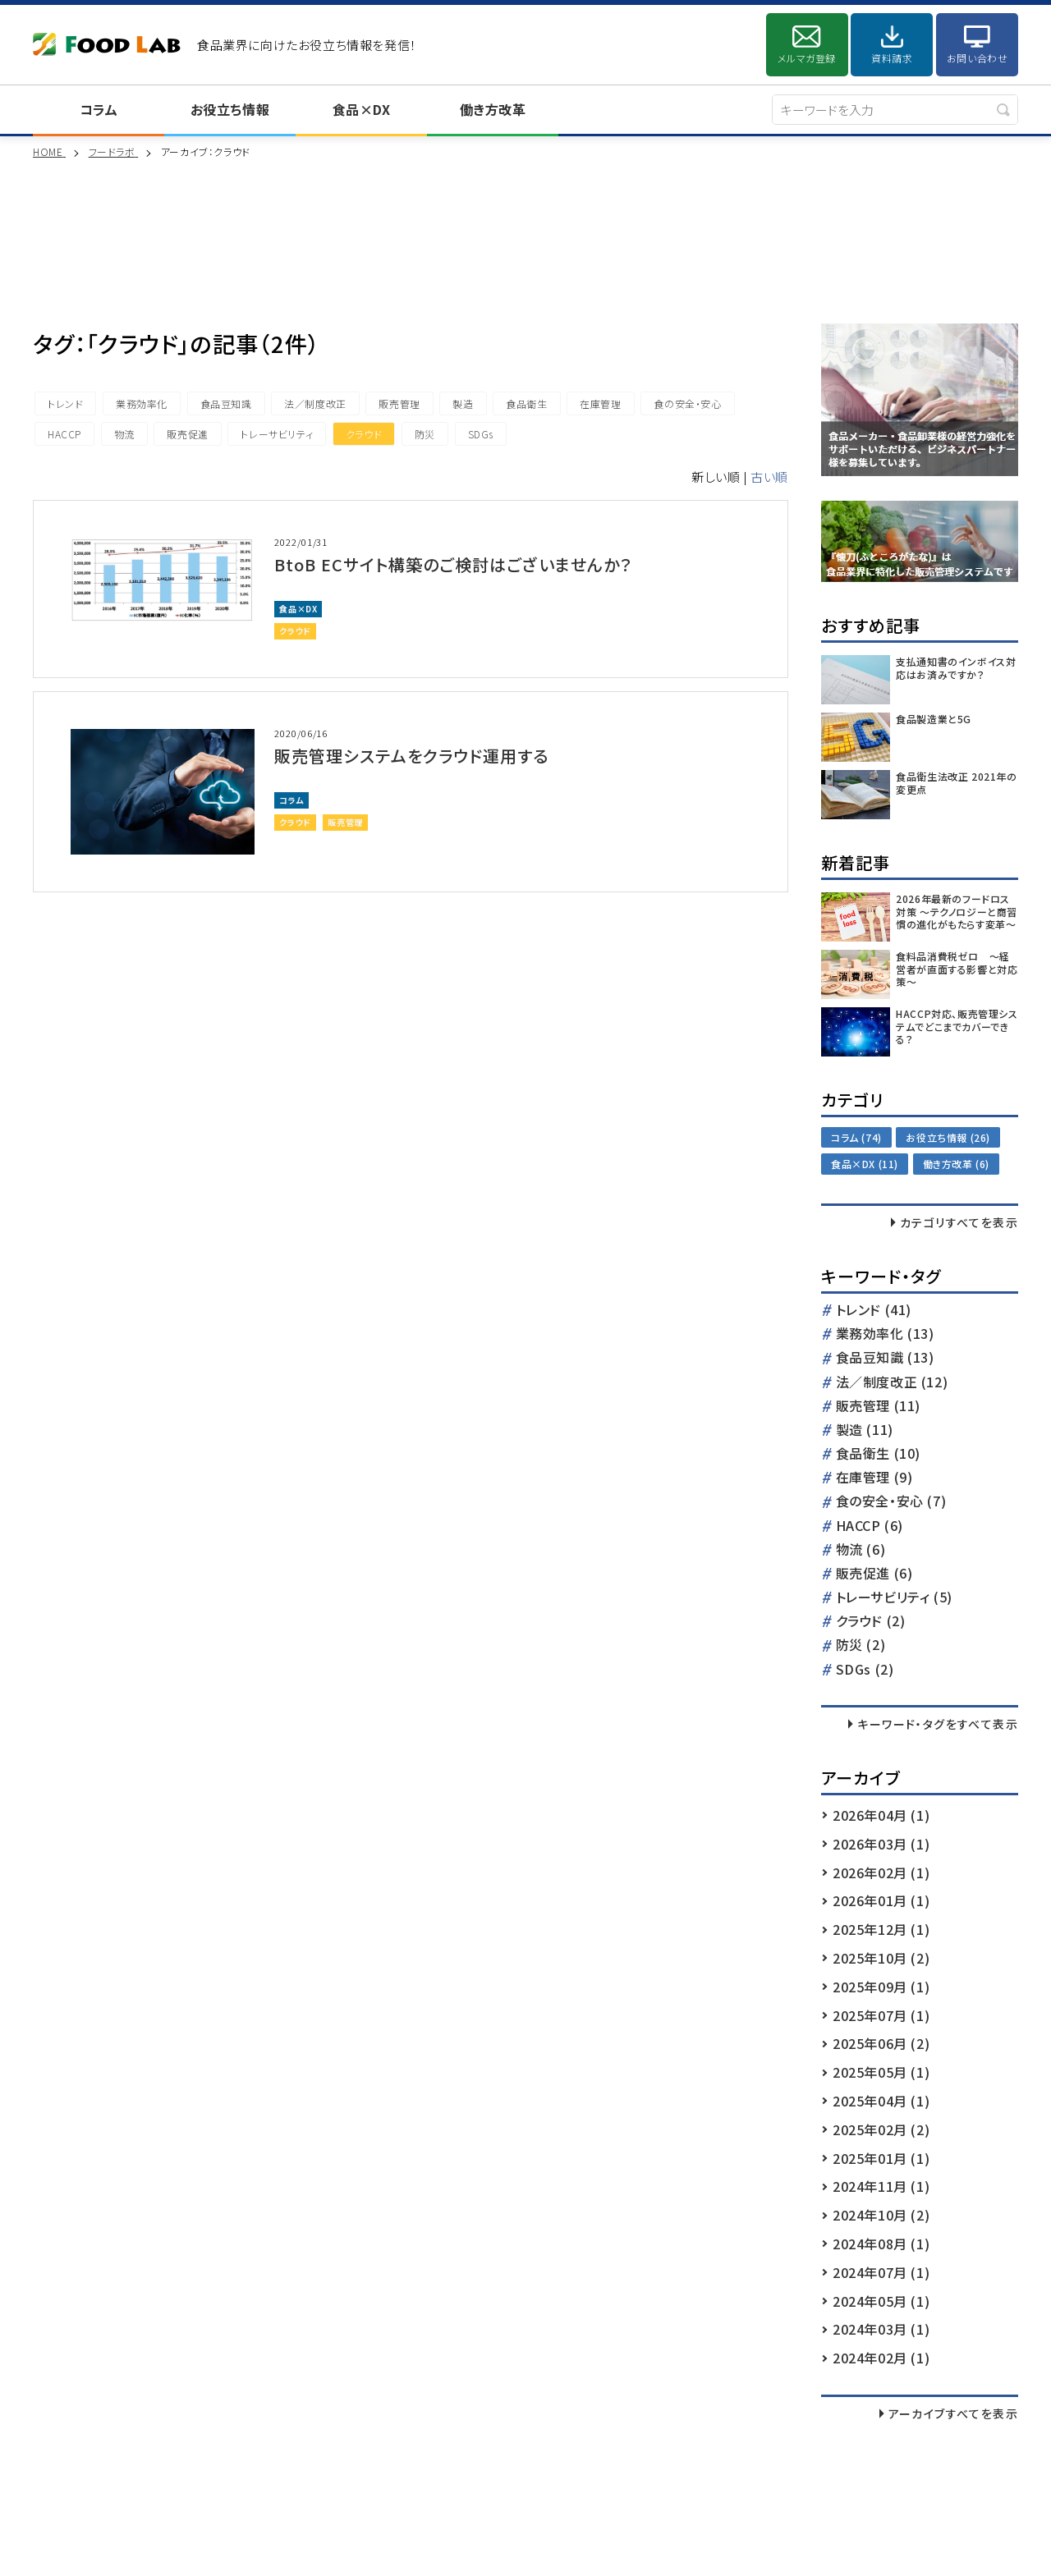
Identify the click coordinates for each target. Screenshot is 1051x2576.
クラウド (364, 434)
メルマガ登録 (807, 58)
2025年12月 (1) (881, 1929)
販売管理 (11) (878, 1406)
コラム (99, 109)
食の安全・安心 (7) (891, 1501)
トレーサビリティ (277, 434)
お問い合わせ (977, 58)
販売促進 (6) (874, 1574)
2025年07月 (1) (881, 2015)
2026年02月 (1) (881, 1872)
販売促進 (187, 434)
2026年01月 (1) (881, 1900)
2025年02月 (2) (881, 2129)
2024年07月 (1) (881, 2272)
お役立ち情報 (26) (948, 1137)
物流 (124, 434)
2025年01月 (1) (881, 2158)
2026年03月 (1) (881, 1844)
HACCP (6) (869, 1526)
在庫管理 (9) (874, 1478)
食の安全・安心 (687, 403)
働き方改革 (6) (956, 1164)
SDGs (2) (865, 1670)
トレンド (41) (873, 1310)
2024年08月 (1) (881, 2243)
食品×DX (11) (864, 1164)
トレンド (65, 403)
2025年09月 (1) (881, 1986)
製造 (462, 403)
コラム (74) (856, 1137)
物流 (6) (861, 1550)
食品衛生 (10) (878, 1454)
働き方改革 (493, 109)
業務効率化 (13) (885, 1334)
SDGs (480, 434)
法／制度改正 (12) (892, 1382)
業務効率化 (142, 403)
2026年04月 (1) (881, 1815)
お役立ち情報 (230, 109)
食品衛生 (526, 403)
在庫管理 (600, 403)
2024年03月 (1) (881, 2329)
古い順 (769, 476)
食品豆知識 (226, 403)
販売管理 (399, 403)
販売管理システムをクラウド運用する (411, 756)
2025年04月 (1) (881, 2101)
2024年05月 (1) (881, 2301)
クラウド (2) (871, 1621)
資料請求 (891, 58)
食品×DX (362, 109)
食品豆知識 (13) (885, 1358)
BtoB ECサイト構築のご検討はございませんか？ (453, 564)
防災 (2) (861, 1645)
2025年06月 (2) (881, 2043)
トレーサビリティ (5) (894, 1598)
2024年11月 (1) (881, 2186)
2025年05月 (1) (881, 2072)
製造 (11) (864, 1430)
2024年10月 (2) (881, 2215)
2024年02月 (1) (881, 2357)
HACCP (64, 434)
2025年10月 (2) (881, 1958)
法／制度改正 (315, 403)
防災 (425, 434)
